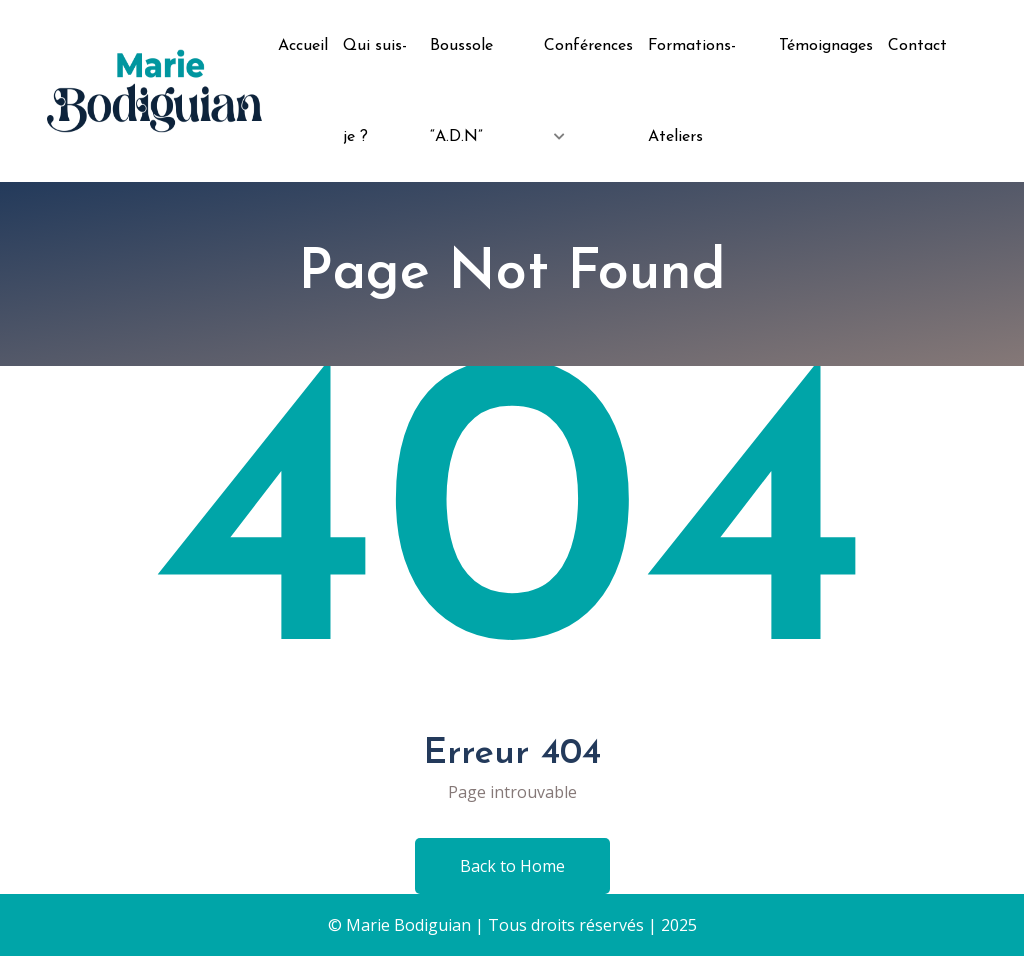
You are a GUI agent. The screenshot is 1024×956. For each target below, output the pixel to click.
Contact (917, 46)
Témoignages (826, 46)
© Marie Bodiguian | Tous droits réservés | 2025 (512, 925)
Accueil (303, 46)
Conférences (588, 46)
